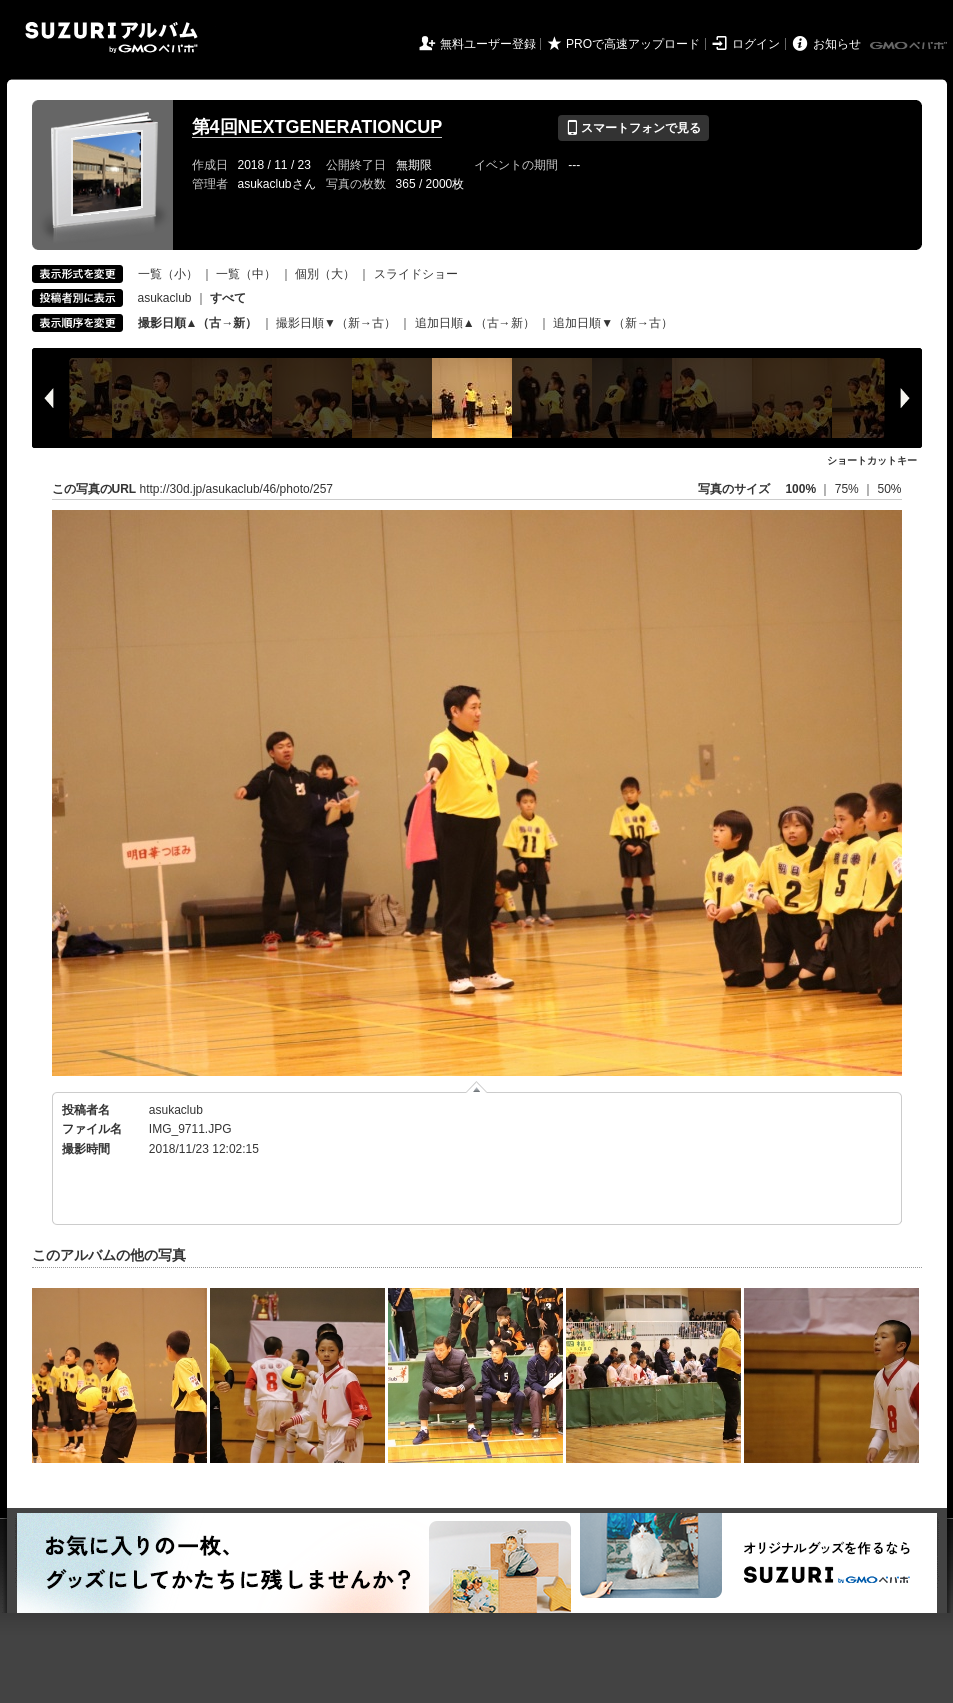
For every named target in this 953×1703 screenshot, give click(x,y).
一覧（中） (246, 274)
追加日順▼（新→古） (613, 323)
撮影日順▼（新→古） (336, 323)
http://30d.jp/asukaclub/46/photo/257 (236, 489)
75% (848, 489)
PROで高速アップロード (633, 44)
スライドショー (416, 274)
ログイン (756, 44)
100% (800, 489)
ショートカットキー (872, 460)
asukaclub (165, 298)
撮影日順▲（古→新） (198, 323)
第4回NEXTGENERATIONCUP (317, 127)
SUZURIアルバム (111, 37)
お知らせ (837, 44)
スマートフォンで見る (633, 128)
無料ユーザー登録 (488, 44)
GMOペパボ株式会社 (910, 46)
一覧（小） (168, 274)
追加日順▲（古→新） (475, 323)
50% (889, 489)
